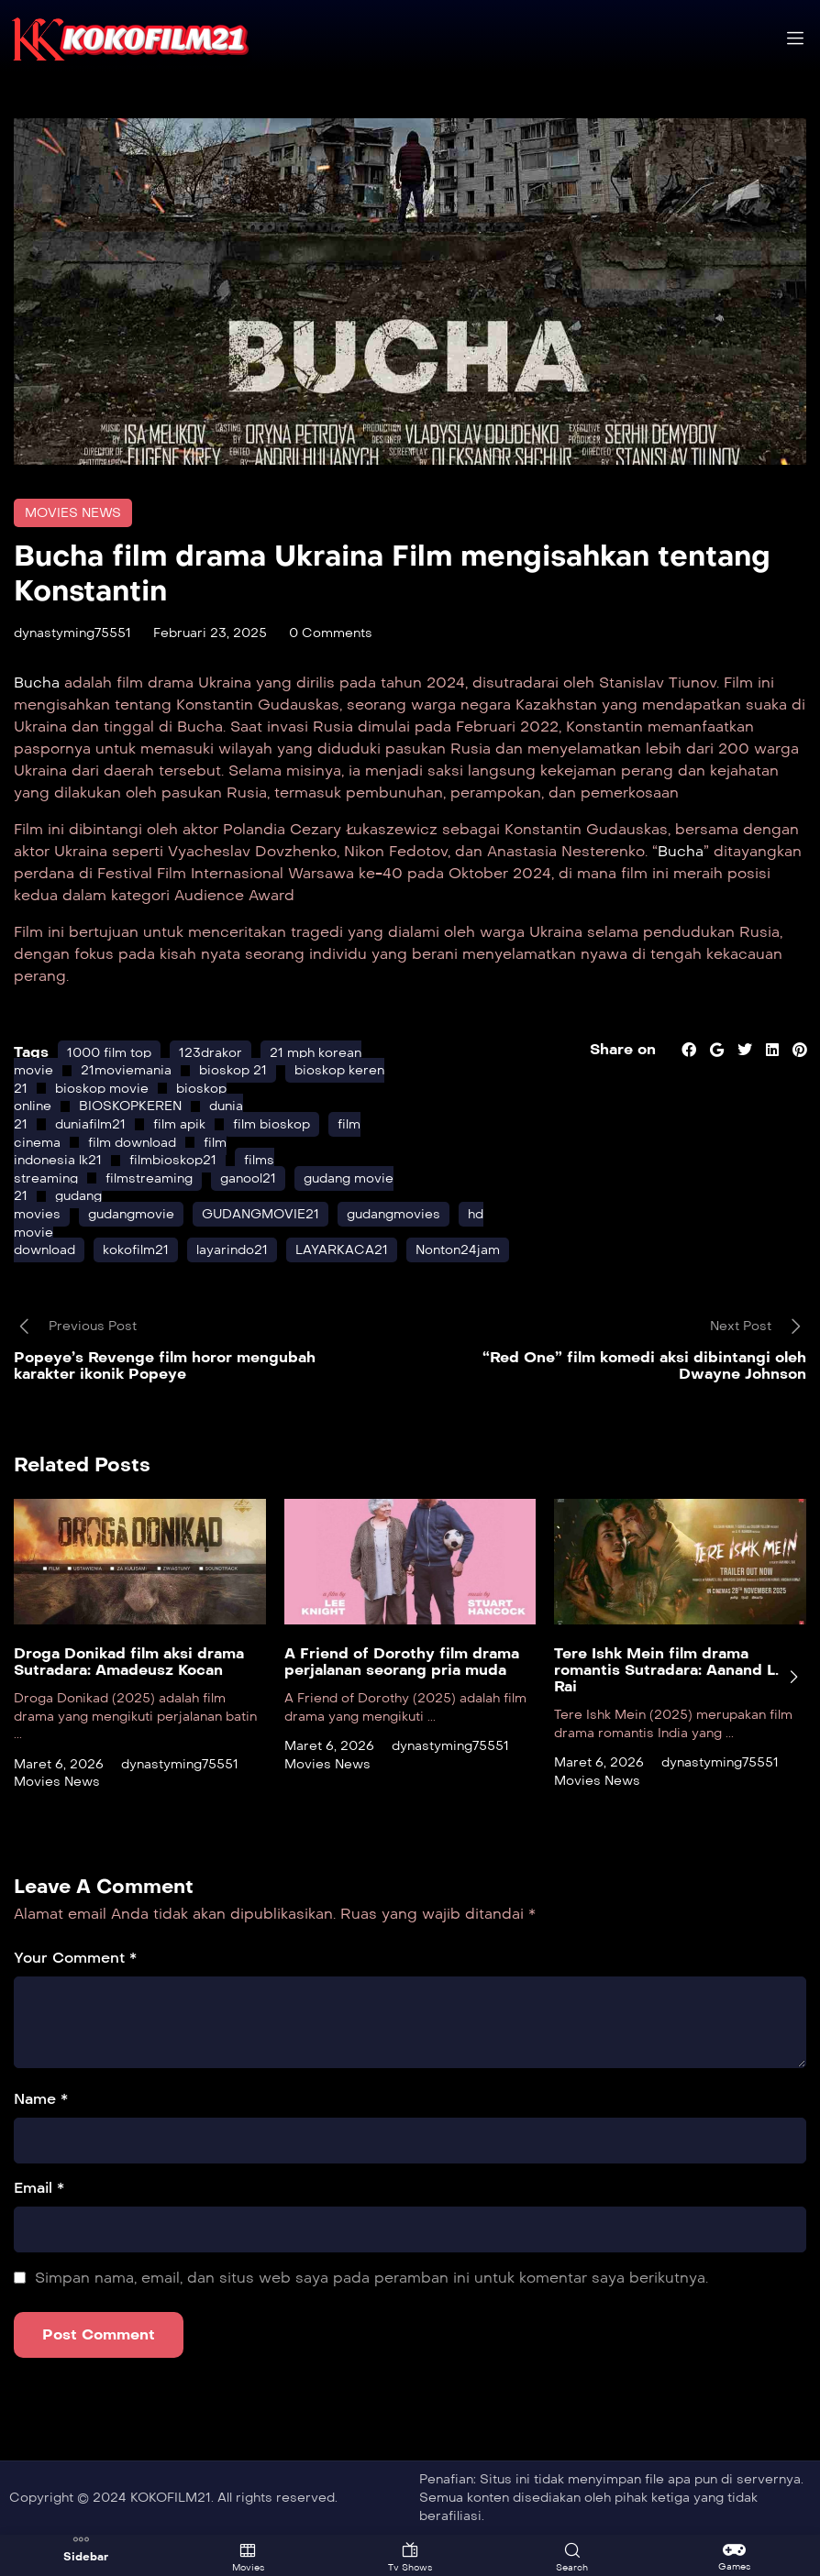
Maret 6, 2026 (59, 1764)
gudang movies (58, 1205)
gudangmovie (131, 1214)
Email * (39, 2187)
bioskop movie (102, 1088)
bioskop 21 (233, 1070)
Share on (622, 1049)
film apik (179, 1124)
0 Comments (330, 633)
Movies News (73, 513)
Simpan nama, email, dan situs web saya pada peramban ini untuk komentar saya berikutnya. (371, 2277)
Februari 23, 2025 (210, 633)
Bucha (39, 682)
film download (132, 1142)
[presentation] (793, 1677)
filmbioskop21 (172, 1160)
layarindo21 (232, 1250)
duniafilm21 (90, 1124)
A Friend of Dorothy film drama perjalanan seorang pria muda (401, 1662)
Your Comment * (75, 1957)
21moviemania (126, 1070)
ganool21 (248, 1178)
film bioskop (271, 1124)
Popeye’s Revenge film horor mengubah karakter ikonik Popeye (165, 1365)
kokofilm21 (136, 1250)
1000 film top (109, 1053)
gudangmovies (393, 1214)
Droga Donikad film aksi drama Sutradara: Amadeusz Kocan (129, 1662)
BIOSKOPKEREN (130, 1106)
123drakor (210, 1053)
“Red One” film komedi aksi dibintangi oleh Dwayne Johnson (644, 1365)
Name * (41, 2099)
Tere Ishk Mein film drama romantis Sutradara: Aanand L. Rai (666, 1671)
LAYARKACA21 (341, 1250)
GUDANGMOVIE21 (260, 1214)
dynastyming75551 (72, 633)
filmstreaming (149, 1178)
